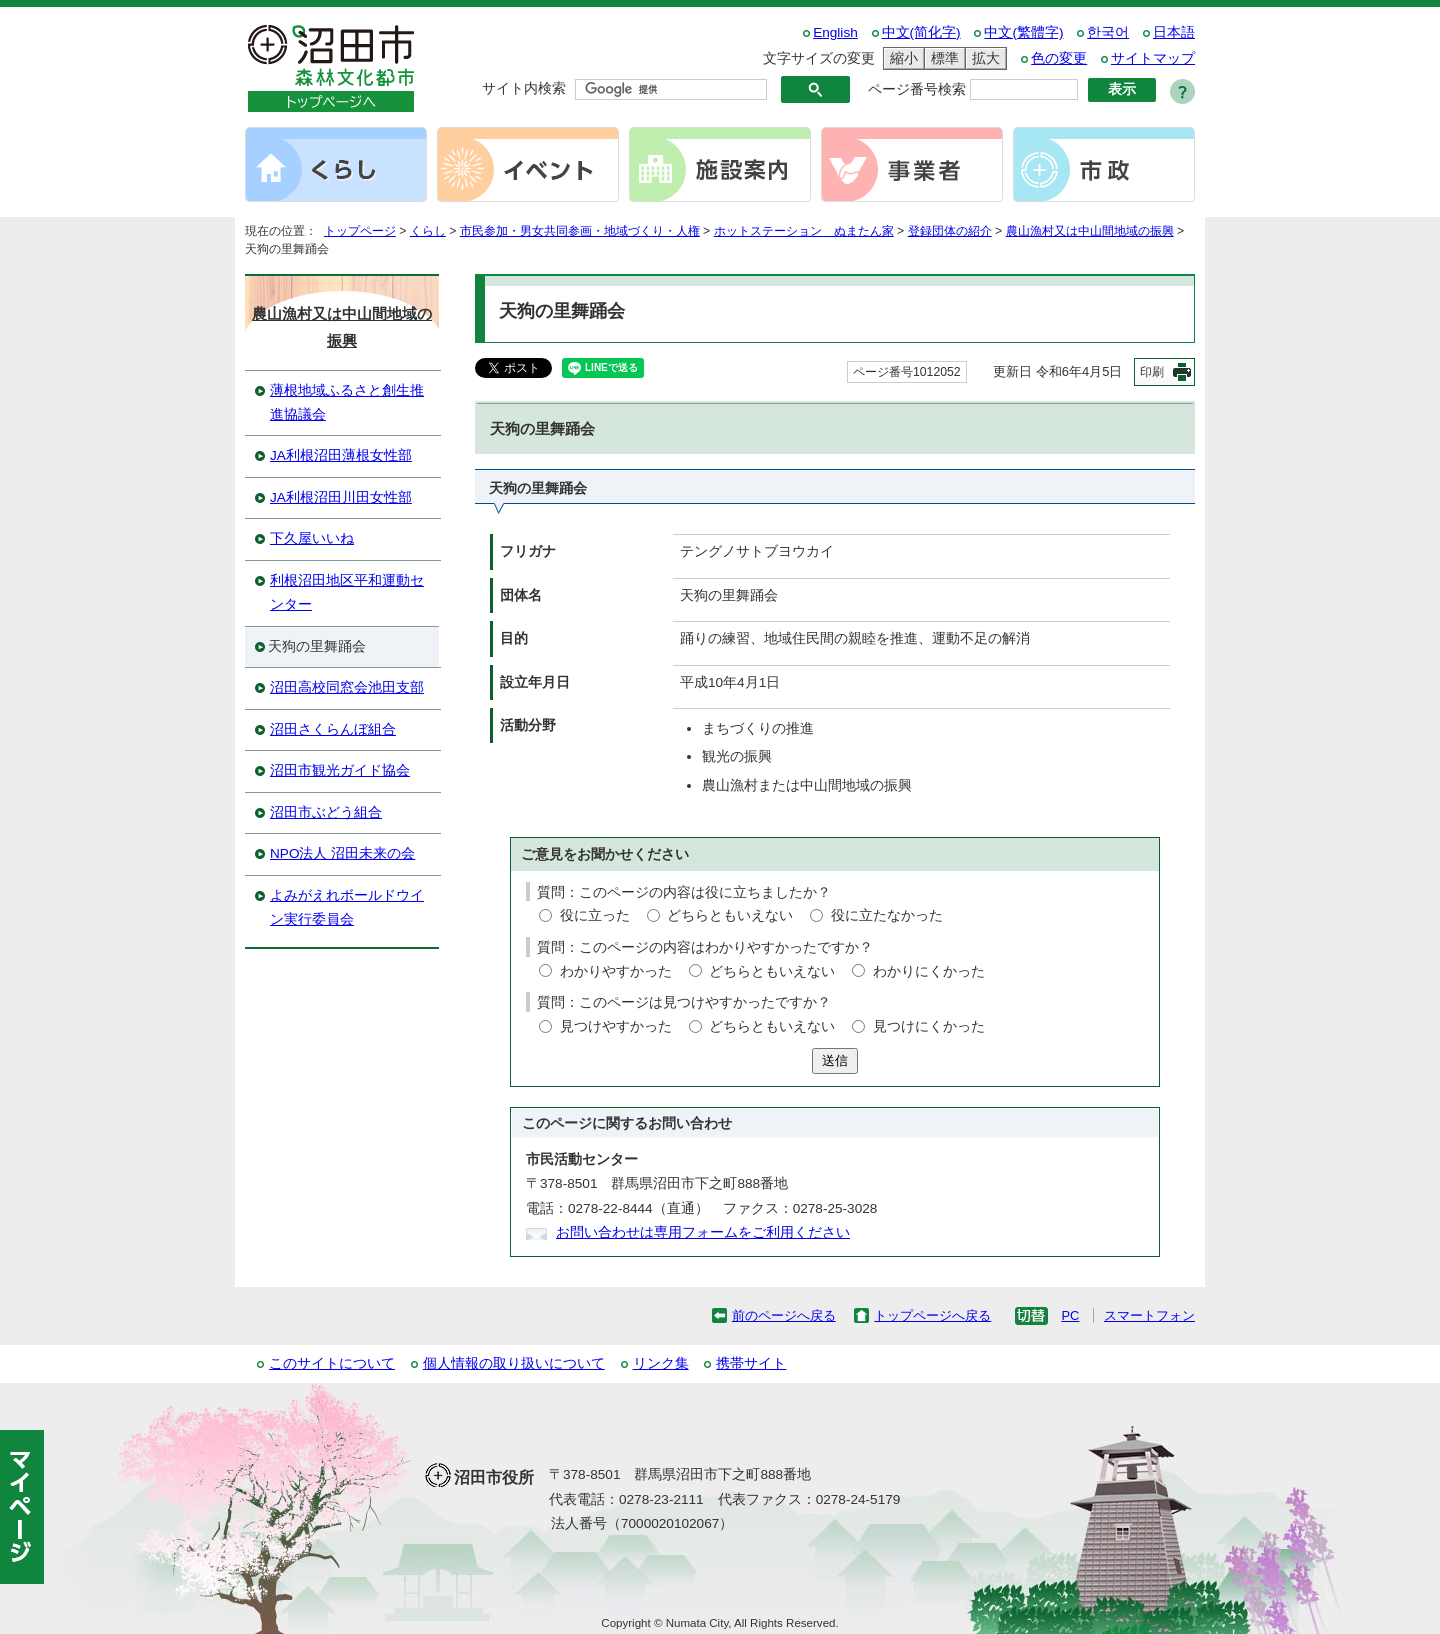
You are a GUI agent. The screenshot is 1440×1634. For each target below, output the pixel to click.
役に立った (595, 915)
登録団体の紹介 (950, 231)
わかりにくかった (929, 971)
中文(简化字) (921, 32)
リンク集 (661, 1363)
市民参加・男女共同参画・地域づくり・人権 (580, 231)
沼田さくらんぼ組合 (333, 729)
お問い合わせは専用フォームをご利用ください (703, 1232)
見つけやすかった (616, 1026)
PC (1070, 1315)
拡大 (983, 58)
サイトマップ (1153, 58)
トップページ (360, 231)
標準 (942, 58)
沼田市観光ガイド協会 (340, 770)
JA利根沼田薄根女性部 (341, 455)
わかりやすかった (616, 971)
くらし (428, 231)
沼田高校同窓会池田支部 (347, 687)
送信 (835, 1060)
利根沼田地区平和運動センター (347, 592)
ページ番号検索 (917, 89)
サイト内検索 (524, 88)
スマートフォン (1149, 1315)
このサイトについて (332, 1363)
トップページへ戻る (932, 1315)
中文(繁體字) (1023, 32)
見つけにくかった (929, 1026)
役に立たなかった (887, 915)
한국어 (1108, 32)
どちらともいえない (730, 915)
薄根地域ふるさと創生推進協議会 (347, 402)
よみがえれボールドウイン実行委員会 (347, 907)
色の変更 (1059, 58)
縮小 (901, 58)
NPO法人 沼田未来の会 (342, 853)
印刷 (1152, 372)
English (835, 32)
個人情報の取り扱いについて (514, 1363)
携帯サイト (751, 1363)
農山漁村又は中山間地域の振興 (1090, 231)
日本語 (1174, 32)
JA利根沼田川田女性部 (341, 497)
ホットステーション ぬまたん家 (804, 231)
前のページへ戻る (784, 1315)
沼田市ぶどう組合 (326, 812)
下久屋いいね (312, 538)
